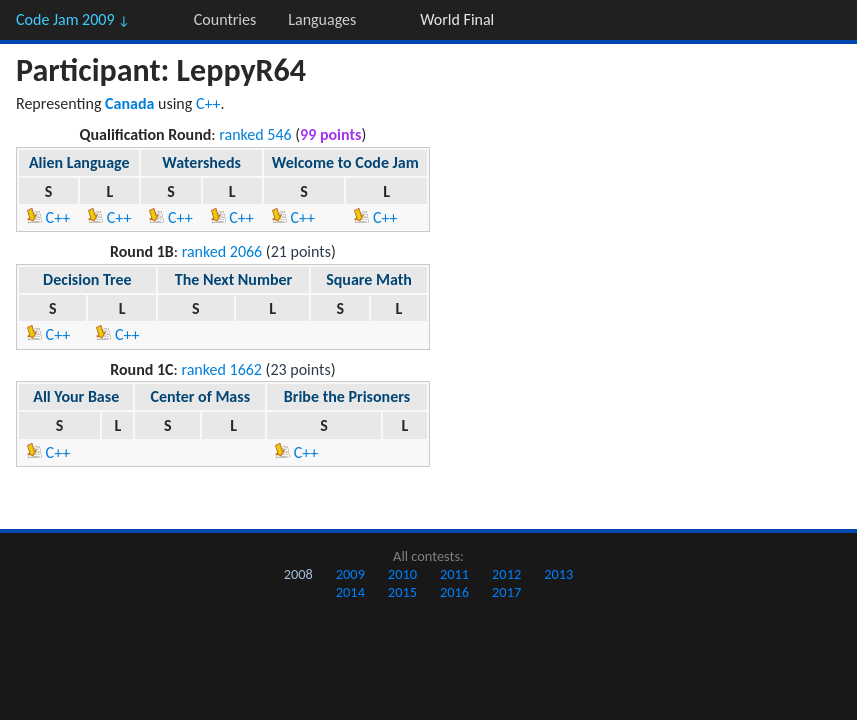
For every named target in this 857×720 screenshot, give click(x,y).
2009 (350, 574)
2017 (506, 592)
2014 (350, 592)
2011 (454, 574)
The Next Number (234, 279)
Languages (322, 19)
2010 (402, 574)
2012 (506, 574)
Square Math (369, 279)
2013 (558, 574)
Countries (225, 19)
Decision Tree (87, 279)
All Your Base (76, 396)
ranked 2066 (222, 251)
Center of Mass (200, 396)
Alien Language (79, 162)
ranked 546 (255, 134)
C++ (208, 103)
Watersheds (201, 162)
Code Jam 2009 (73, 19)
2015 (402, 592)
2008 (298, 574)
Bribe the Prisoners (347, 396)
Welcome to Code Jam (345, 162)
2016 (454, 592)
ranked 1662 (221, 369)
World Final (457, 19)
